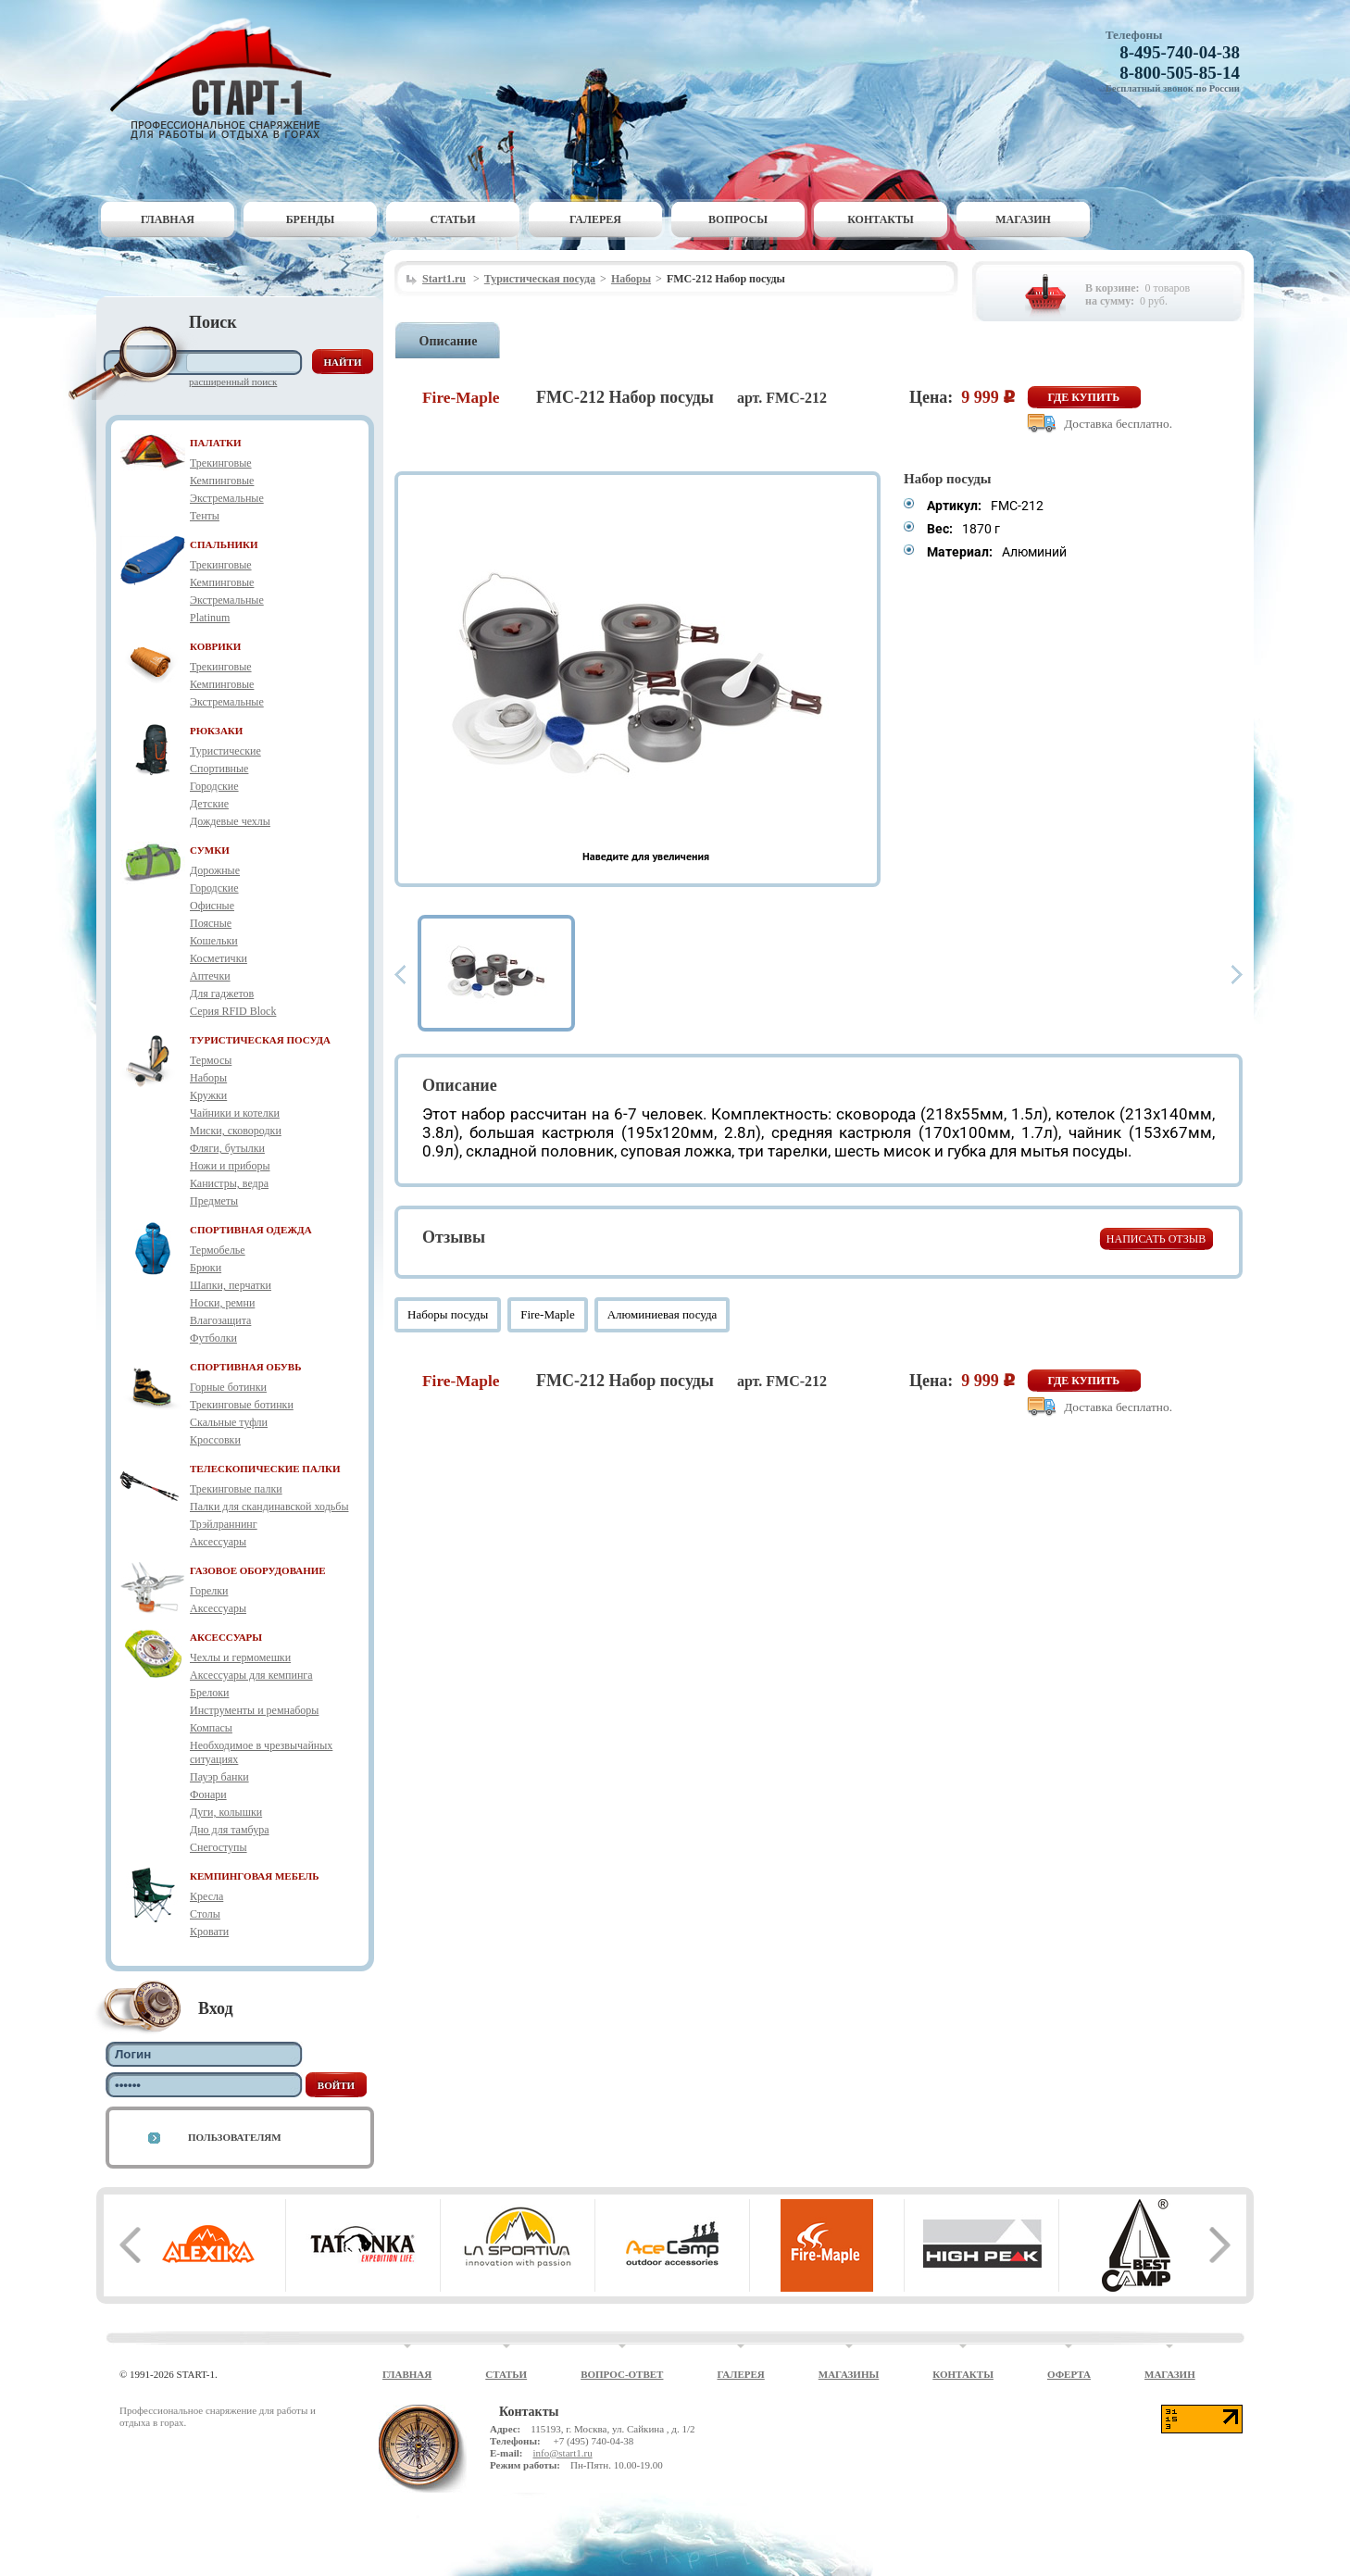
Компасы (211, 1727)
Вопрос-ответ (622, 2374)
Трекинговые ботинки (242, 1404)
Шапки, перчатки (230, 1285)
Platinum (210, 617)
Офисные (212, 905)
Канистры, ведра (229, 1183)
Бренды (310, 219)
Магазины (849, 2374)
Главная (167, 219)
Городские (214, 786)
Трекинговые (221, 462)
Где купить (1084, 397)
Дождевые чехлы (230, 821)
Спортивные (219, 768)
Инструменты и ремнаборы (254, 1710)
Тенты (204, 515)
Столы (205, 1913)
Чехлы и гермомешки (240, 1657)
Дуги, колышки (226, 1812)
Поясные (210, 923)
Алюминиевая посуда (662, 1314)
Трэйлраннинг (223, 1524)
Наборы (208, 1077)
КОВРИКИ (215, 646)
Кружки (208, 1095)
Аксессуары (218, 1541)
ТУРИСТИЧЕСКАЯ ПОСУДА (260, 1039)
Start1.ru (444, 278)
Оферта (1069, 2374)
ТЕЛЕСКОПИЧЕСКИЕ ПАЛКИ (265, 1468)
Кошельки (214, 940)
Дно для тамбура (229, 1829)
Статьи (453, 219)
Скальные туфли (229, 1422)
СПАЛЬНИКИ (224, 544)
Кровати (209, 1931)
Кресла (206, 1896)
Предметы (214, 1200)
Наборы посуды (447, 1314)
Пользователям (234, 2137)
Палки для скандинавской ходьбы (269, 1506)
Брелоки (209, 1692)
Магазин (1023, 219)
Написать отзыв (1156, 1238)
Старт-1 (228, 79)
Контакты (880, 219)
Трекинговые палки (236, 1488)
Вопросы (738, 219)
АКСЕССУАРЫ (226, 1637)
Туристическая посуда (539, 278)
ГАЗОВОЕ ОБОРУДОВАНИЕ (258, 1570)
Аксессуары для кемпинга (251, 1675)
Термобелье (217, 1250)
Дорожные (215, 870)
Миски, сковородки (235, 1130)
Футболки (213, 1338)
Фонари (208, 1794)
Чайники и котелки (235, 1113)
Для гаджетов (222, 993)
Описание (448, 341)
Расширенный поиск (233, 381)
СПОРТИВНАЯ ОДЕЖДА (251, 1229)
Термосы (210, 1060)
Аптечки (210, 975)
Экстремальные (227, 498)
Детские (209, 803)
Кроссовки (215, 1439)
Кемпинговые (222, 480)
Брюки (205, 1267)
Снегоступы (218, 1847)
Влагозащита (220, 1320)
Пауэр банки (219, 1776)
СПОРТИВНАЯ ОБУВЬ (245, 1366)
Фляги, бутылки (227, 1148)
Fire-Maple (547, 1314)
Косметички (218, 958)
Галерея (595, 219)
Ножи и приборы (230, 1165)
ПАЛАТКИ (216, 442)
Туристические (225, 750)
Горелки (209, 1590)
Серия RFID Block (233, 1011)
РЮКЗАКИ (216, 730)
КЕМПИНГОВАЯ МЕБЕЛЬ (254, 1876)
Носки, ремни (222, 1302)
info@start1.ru (562, 2452)
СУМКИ (210, 850)
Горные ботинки (228, 1387)
